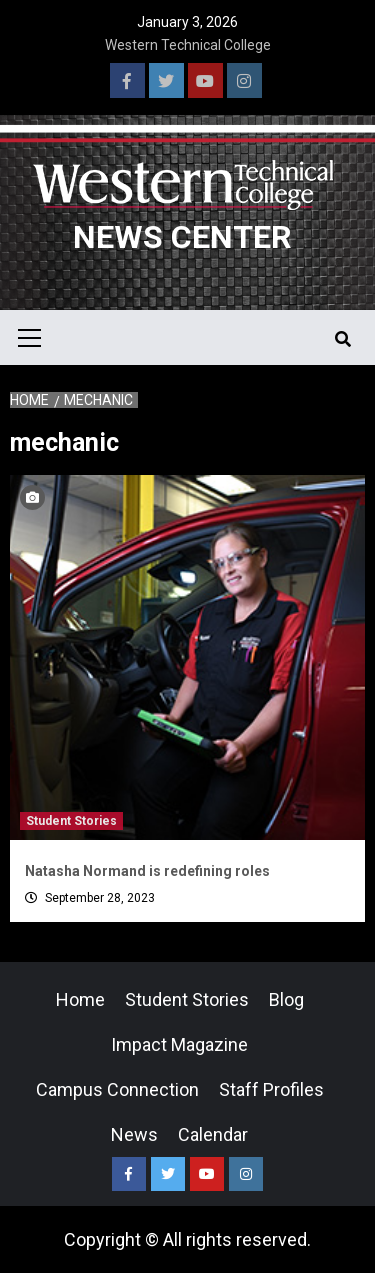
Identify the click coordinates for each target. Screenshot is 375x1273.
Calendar (213, 1134)
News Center (182, 237)
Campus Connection (117, 1089)
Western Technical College (188, 45)
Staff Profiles (271, 1089)
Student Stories (71, 821)
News (134, 1134)
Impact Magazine (179, 1044)
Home (80, 999)
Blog (286, 999)
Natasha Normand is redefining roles (147, 871)
